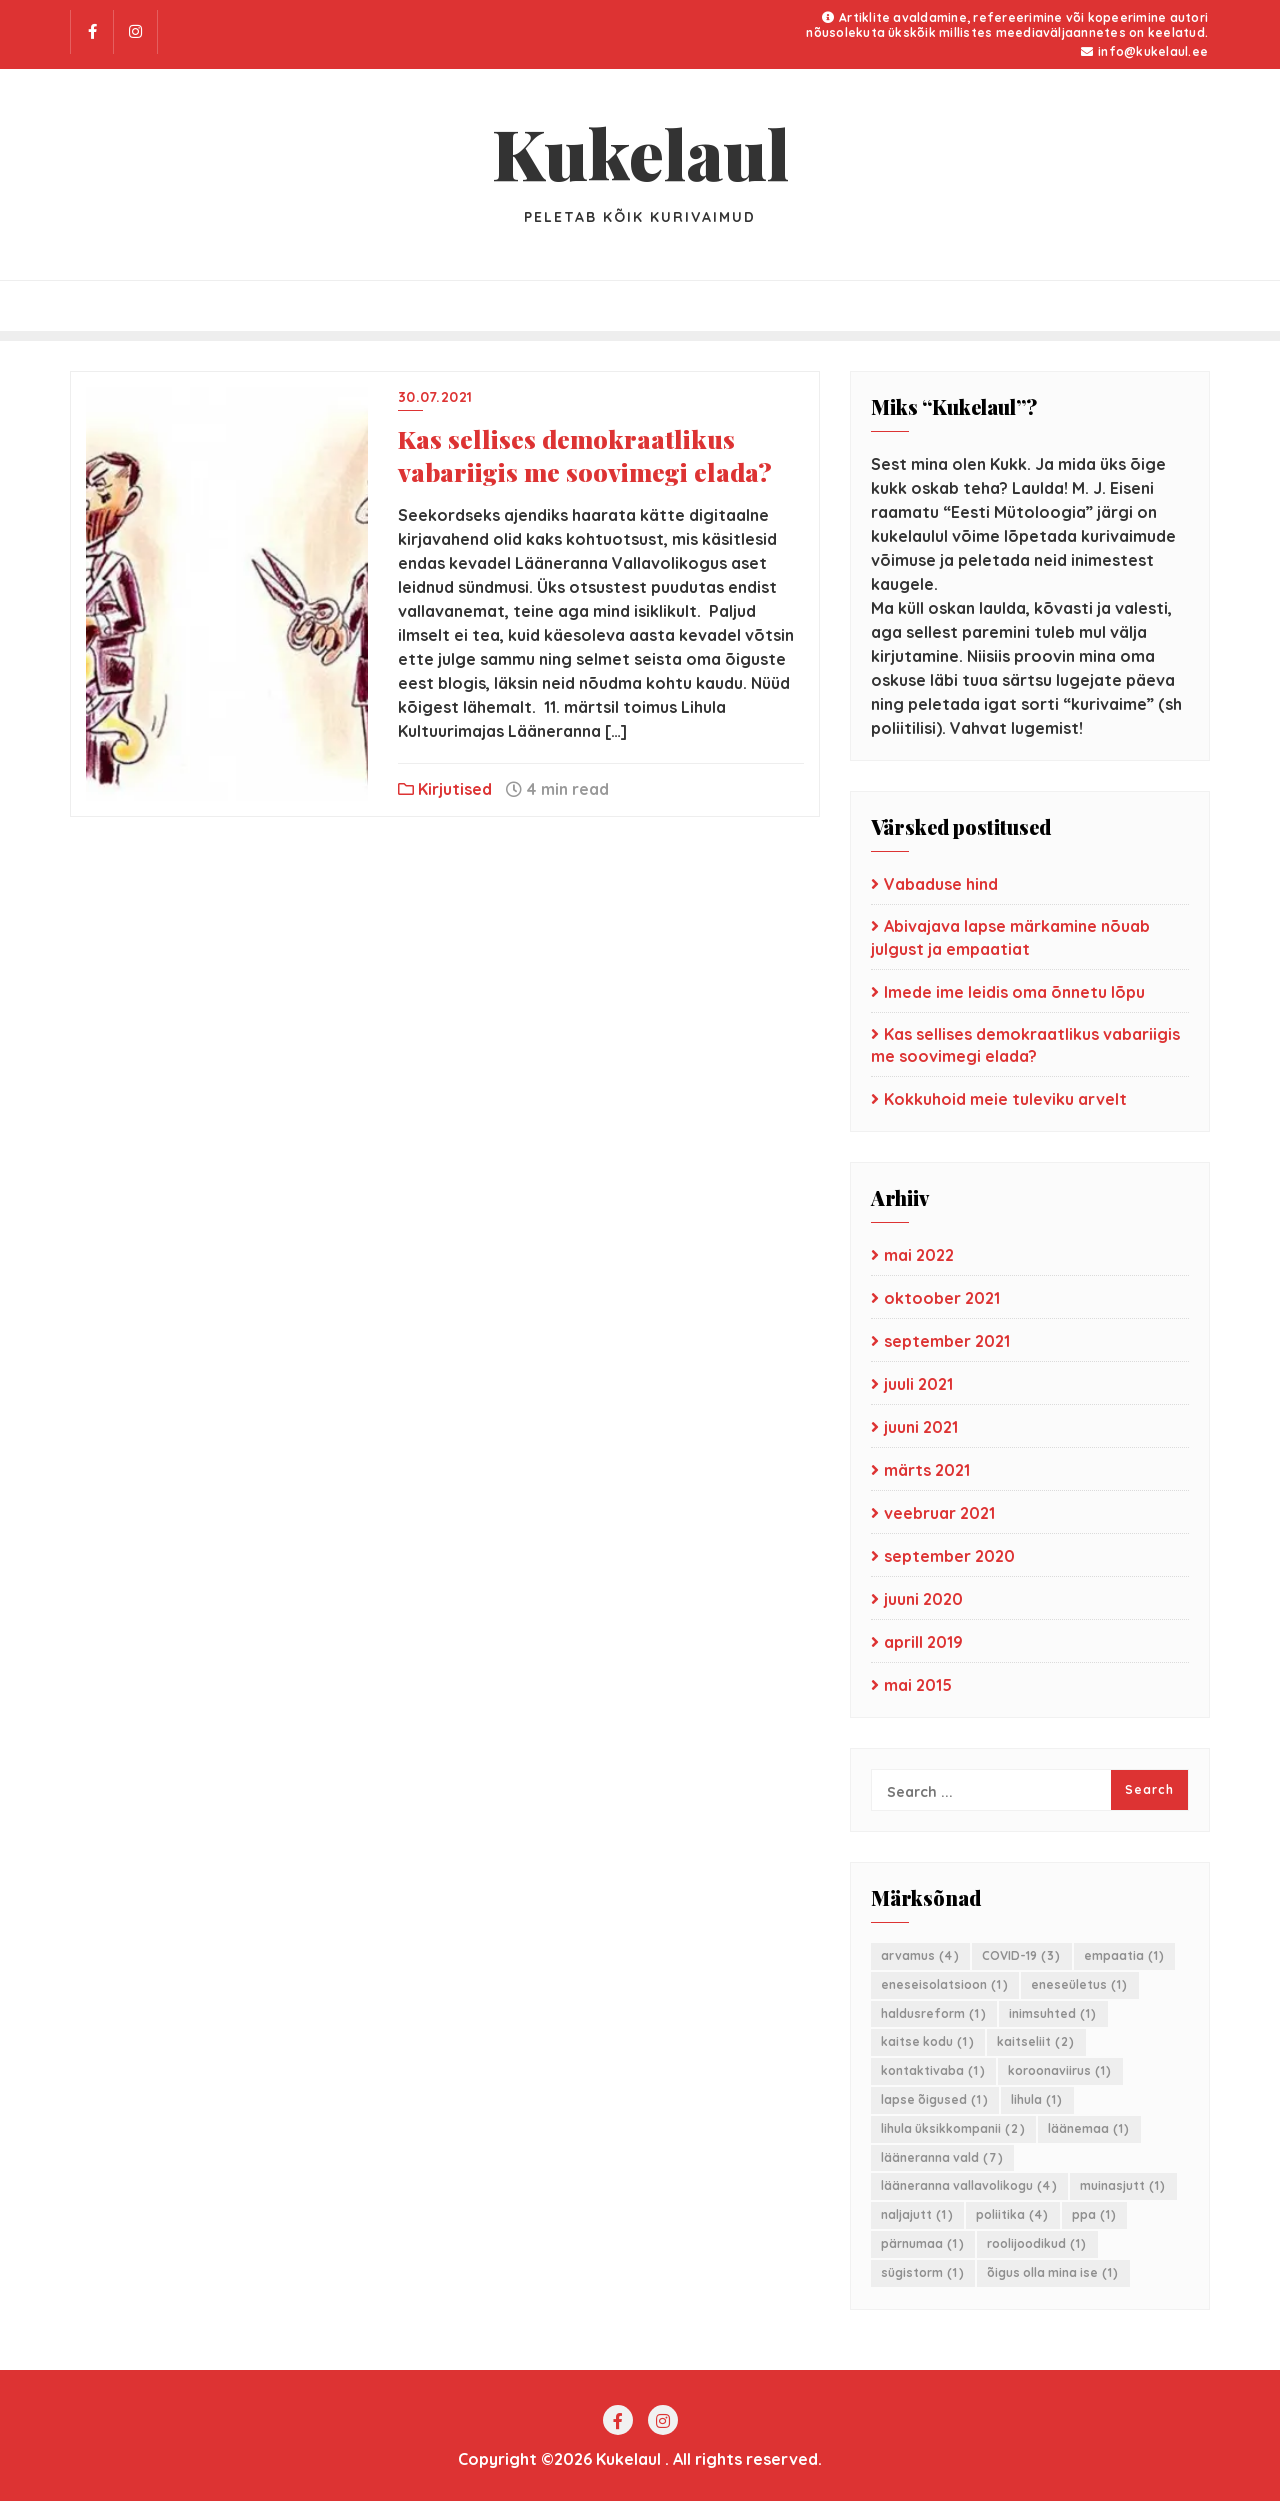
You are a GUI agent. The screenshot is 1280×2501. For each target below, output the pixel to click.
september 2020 (949, 1556)
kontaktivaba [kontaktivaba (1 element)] (933, 2070)
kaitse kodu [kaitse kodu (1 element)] (928, 2041)
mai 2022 (919, 1255)
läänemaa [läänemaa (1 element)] (1089, 2128)
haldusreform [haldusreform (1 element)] (934, 2013)
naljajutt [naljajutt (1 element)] (917, 2214)
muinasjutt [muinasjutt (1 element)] (1123, 2185)
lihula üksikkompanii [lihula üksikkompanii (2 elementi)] (953, 2128)
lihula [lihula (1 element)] (1037, 2099)
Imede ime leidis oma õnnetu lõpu (1014, 992)
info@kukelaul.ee (1144, 51)
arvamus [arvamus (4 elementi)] (920, 1955)
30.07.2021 (435, 397)
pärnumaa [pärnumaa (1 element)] (923, 2243)
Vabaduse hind (941, 884)
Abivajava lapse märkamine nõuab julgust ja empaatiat (1010, 937)
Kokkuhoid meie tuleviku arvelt (1005, 1099)
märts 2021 (927, 1470)
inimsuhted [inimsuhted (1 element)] (1053, 2013)
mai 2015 (918, 1685)
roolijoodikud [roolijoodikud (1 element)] (1037, 2243)
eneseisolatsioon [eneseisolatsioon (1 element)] (945, 1984)
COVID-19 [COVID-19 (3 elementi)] (1022, 1955)
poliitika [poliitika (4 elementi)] (1013, 2214)
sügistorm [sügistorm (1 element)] (923, 2272)
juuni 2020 (923, 1599)
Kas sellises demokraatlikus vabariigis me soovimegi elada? (585, 455)
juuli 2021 (918, 1384)
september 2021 (947, 1341)
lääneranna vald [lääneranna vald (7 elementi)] (942, 2157)
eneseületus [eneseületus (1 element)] (1080, 1984)
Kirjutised (445, 789)
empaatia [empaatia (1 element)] (1125, 1955)
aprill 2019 (923, 1642)
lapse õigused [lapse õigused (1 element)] (935, 2099)
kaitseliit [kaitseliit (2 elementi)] (1036, 2041)
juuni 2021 (921, 1427)
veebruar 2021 (939, 1513)
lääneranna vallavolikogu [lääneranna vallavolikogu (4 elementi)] (969, 2185)
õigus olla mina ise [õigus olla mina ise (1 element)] (1053, 2272)
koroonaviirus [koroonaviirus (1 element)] (1060, 2070)
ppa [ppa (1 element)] (1095, 2214)
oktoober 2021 (942, 1298)
